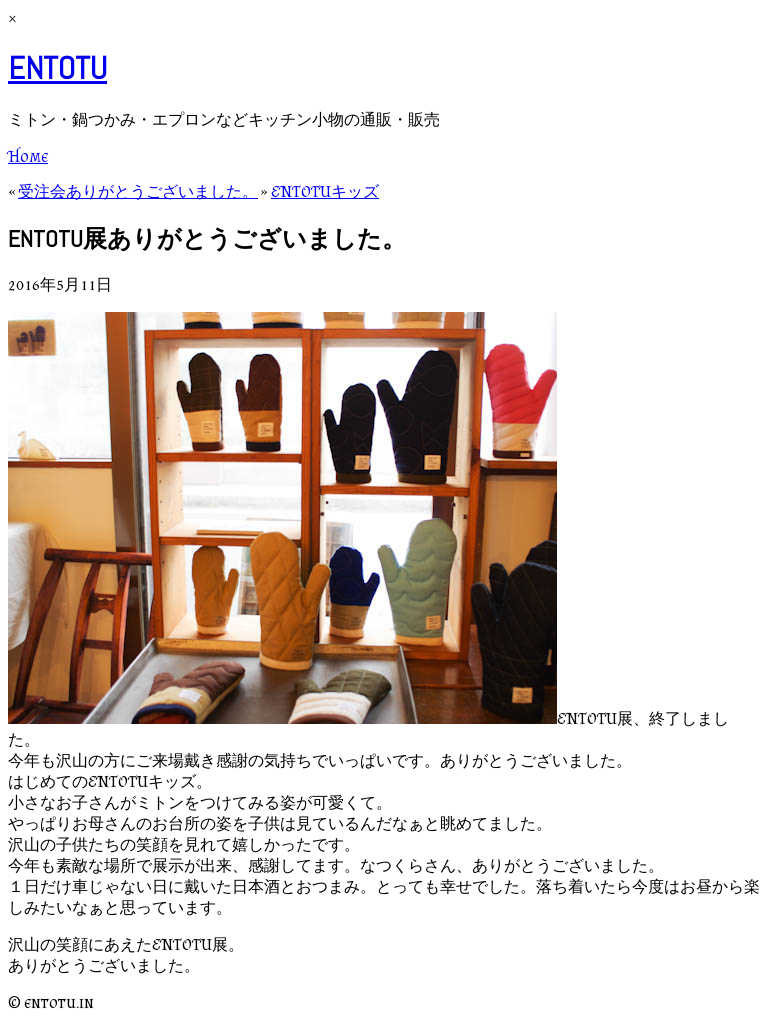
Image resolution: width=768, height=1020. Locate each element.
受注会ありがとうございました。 (138, 191)
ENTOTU (57, 68)
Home (28, 156)
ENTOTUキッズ (325, 191)
